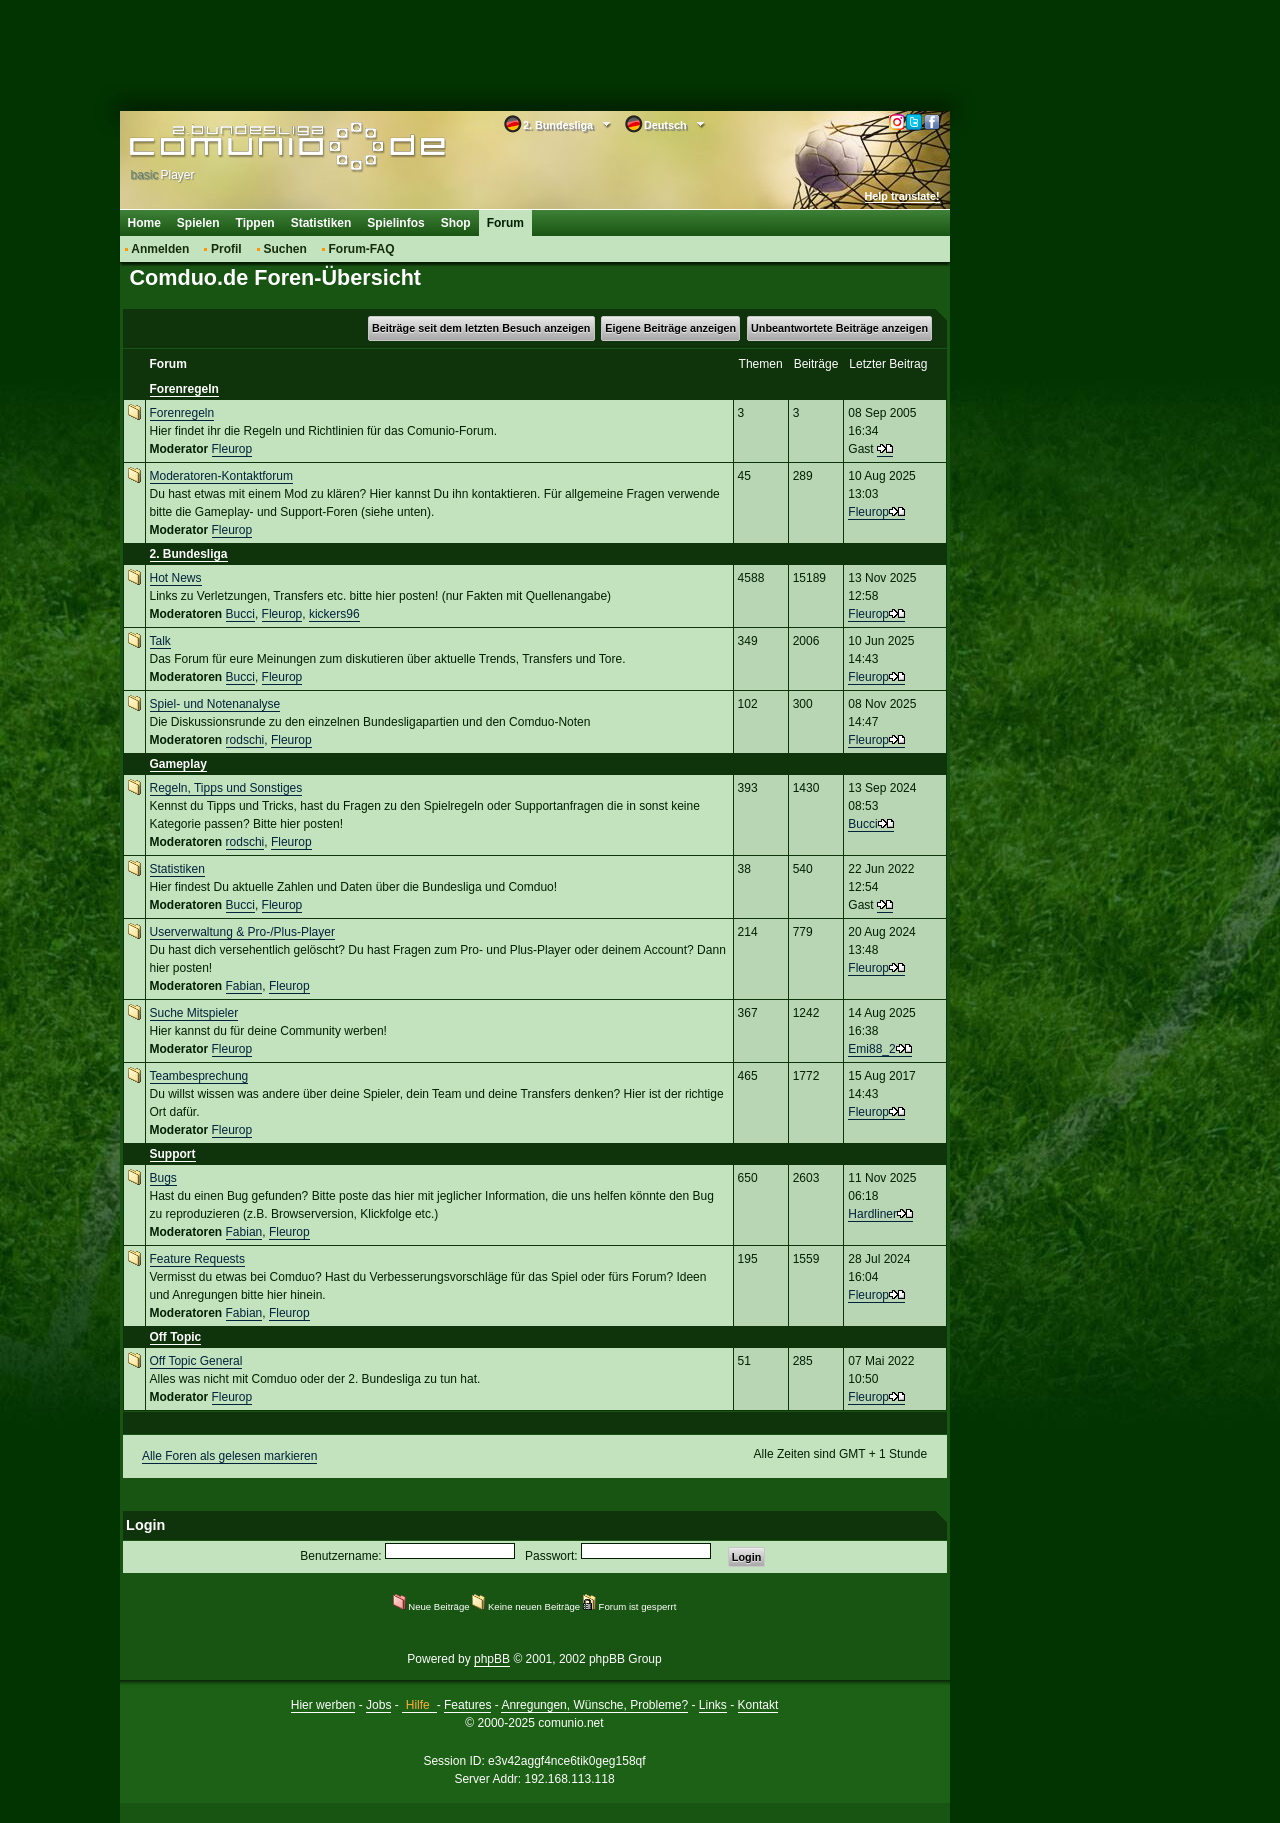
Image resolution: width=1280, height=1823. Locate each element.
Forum (505, 223)
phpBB (492, 1659)
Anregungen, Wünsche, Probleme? (594, 1705)
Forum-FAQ (362, 249)
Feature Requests (197, 1259)
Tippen (255, 223)
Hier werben (323, 1705)
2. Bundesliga (189, 554)
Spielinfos (395, 223)
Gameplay (178, 764)
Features (467, 1705)
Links (713, 1705)
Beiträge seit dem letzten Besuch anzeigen (481, 328)
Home (144, 223)
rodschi (245, 740)
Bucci (240, 614)
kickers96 (334, 614)
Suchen (284, 249)
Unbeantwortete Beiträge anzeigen (839, 328)
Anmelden (160, 249)
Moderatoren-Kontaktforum (221, 476)
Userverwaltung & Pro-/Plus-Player (242, 932)
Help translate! (902, 196)
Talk (160, 641)
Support (173, 1154)
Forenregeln (184, 389)
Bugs (163, 1178)
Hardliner (872, 1214)
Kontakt (758, 1705)
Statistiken (321, 223)
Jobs (378, 1705)
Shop (456, 223)
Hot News (176, 578)
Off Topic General (196, 1361)
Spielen (198, 223)
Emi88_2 (871, 1049)
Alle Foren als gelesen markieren (229, 1456)
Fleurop (232, 449)
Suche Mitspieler (194, 1013)
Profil (226, 249)
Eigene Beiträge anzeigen (670, 328)
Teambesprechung (199, 1076)
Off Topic (176, 1337)
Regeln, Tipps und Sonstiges (226, 788)
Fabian (244, 986)
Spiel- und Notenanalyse (215, 704)
